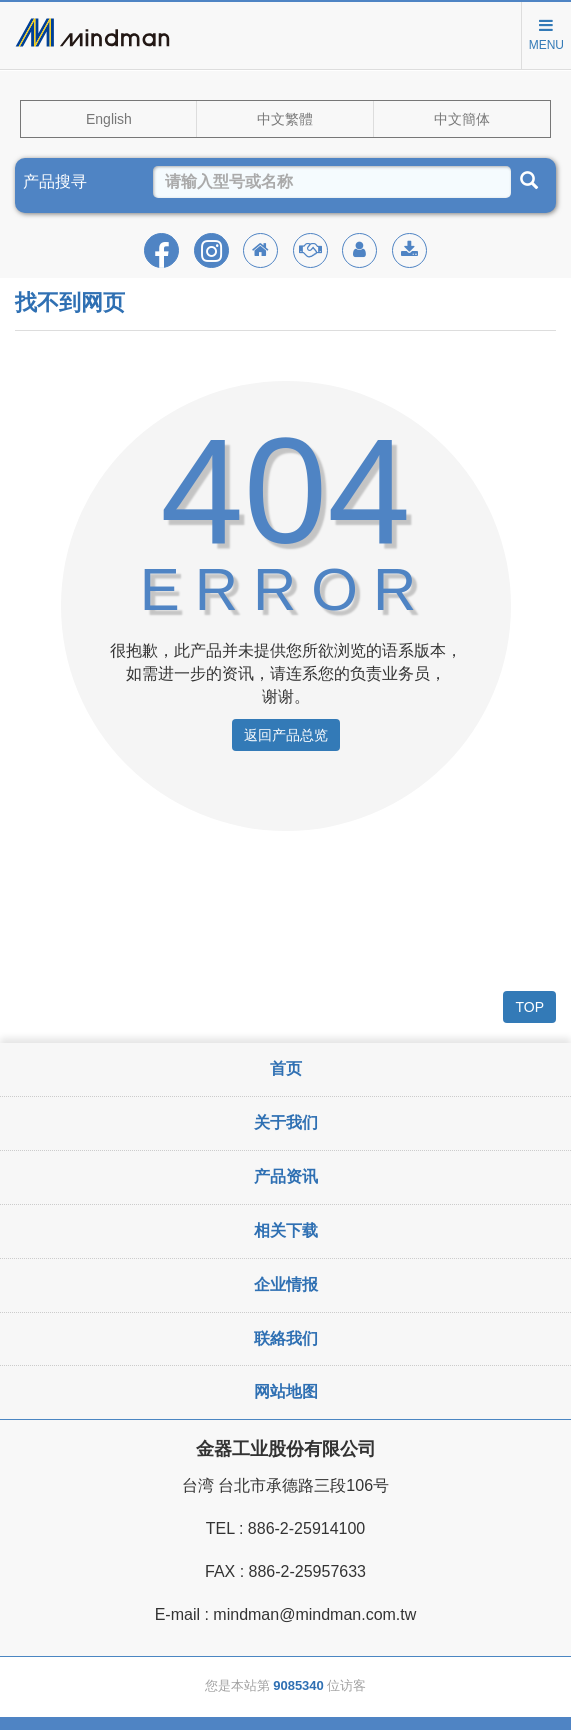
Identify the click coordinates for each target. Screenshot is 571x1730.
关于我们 (286, 1122)
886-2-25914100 (306, 1528)
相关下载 (286, 1230)
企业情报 (286, 1284)
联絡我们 (286, 1338)
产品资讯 (286, 1176)
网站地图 (286, 1391)
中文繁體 (285, 119)
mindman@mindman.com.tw (314, 1614)
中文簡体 (462, 119)
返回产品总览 (286, 735)
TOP (529, 1007)
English (109, 119)
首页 (286, 1068)
